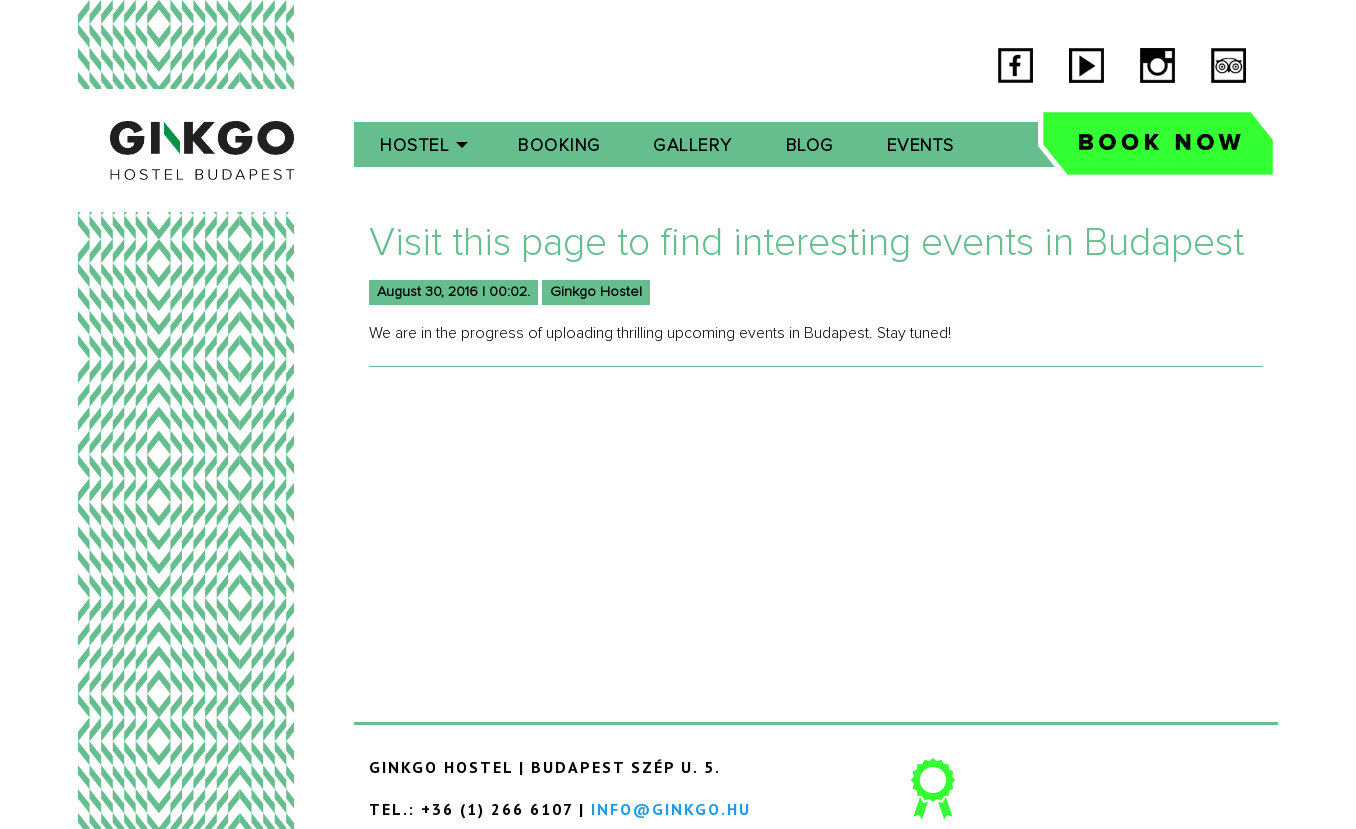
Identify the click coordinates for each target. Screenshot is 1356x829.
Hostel (414, 146)
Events (921, 146)
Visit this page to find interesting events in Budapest (806, 243)
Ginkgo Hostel (596, 292)
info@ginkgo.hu (671, 809)
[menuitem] (423, 144)
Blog (810, 146)
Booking (559, 146)
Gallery (693, 146)
